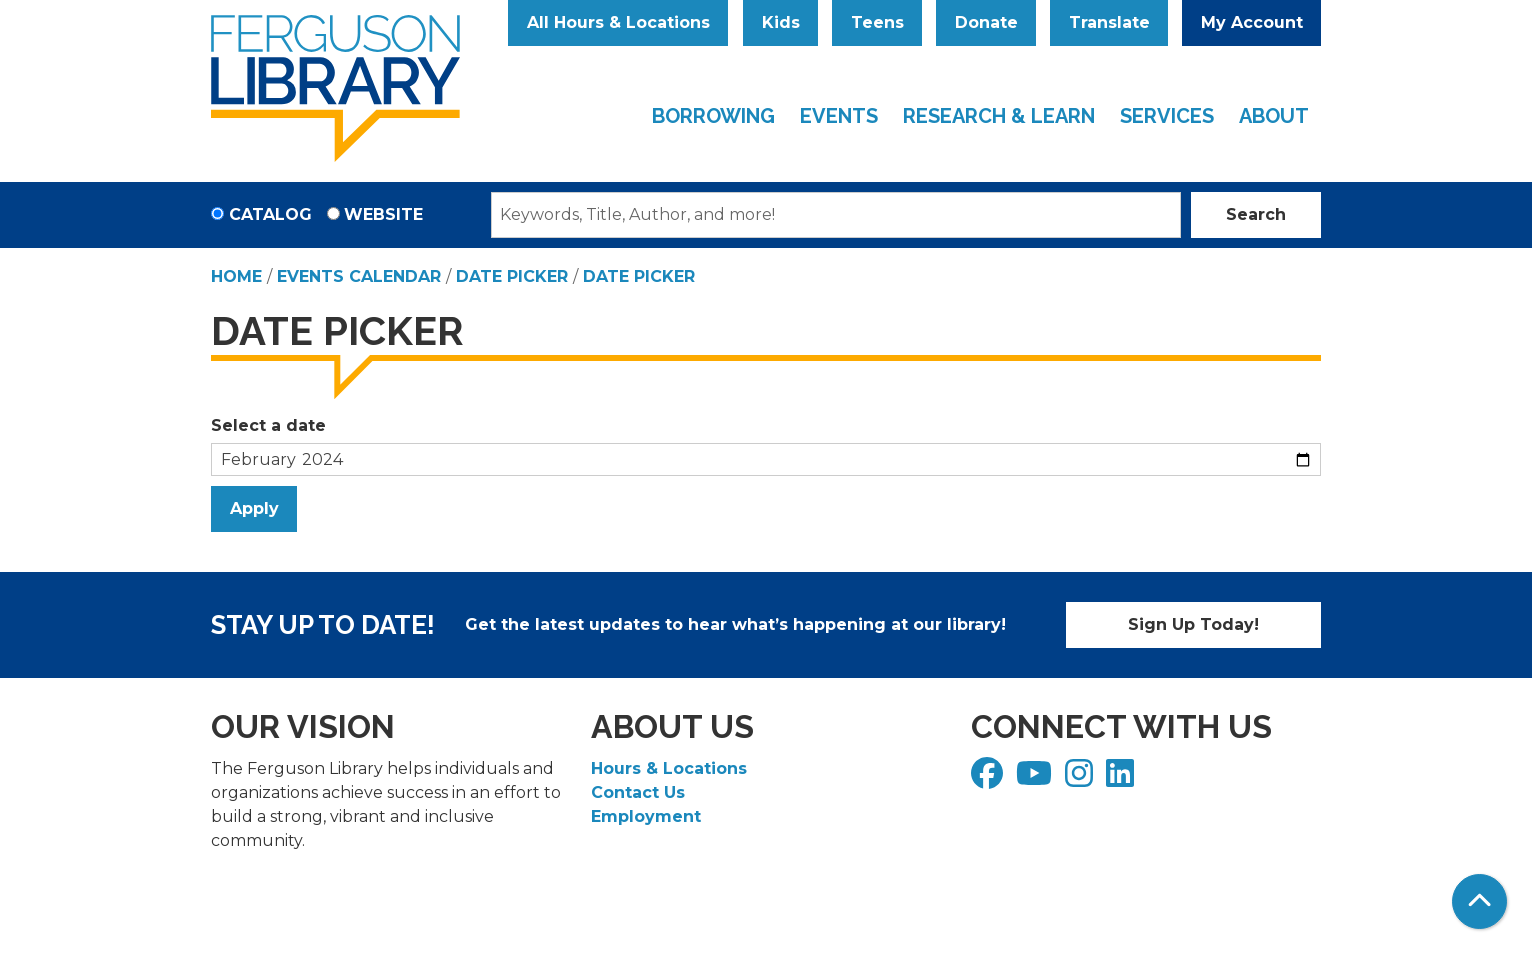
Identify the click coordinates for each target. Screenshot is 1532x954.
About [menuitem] (1274, 116)
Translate (1109, 22)
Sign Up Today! (1193, 624)
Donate (986, 22)
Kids (781, 22)
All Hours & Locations (618, 22)
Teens (877, 22)
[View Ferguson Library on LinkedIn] (1122, 779)
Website (383, 214)
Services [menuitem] (1167, 116)
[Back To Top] (1479, 901)
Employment (646, 816)
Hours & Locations (669, 768)
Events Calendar (359, 276)
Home (236, 276)
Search (1256, 214)
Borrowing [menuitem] (713, 116)
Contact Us (638, 792)
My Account (1252, 22)
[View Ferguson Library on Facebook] (989, 779)
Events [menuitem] (839, 116)
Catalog (270, 214)
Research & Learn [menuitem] (999, 116)
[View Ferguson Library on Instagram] (1081, 779)
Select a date (268, 425)
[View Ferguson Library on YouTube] (1036, 779)
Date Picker (512, 276)
